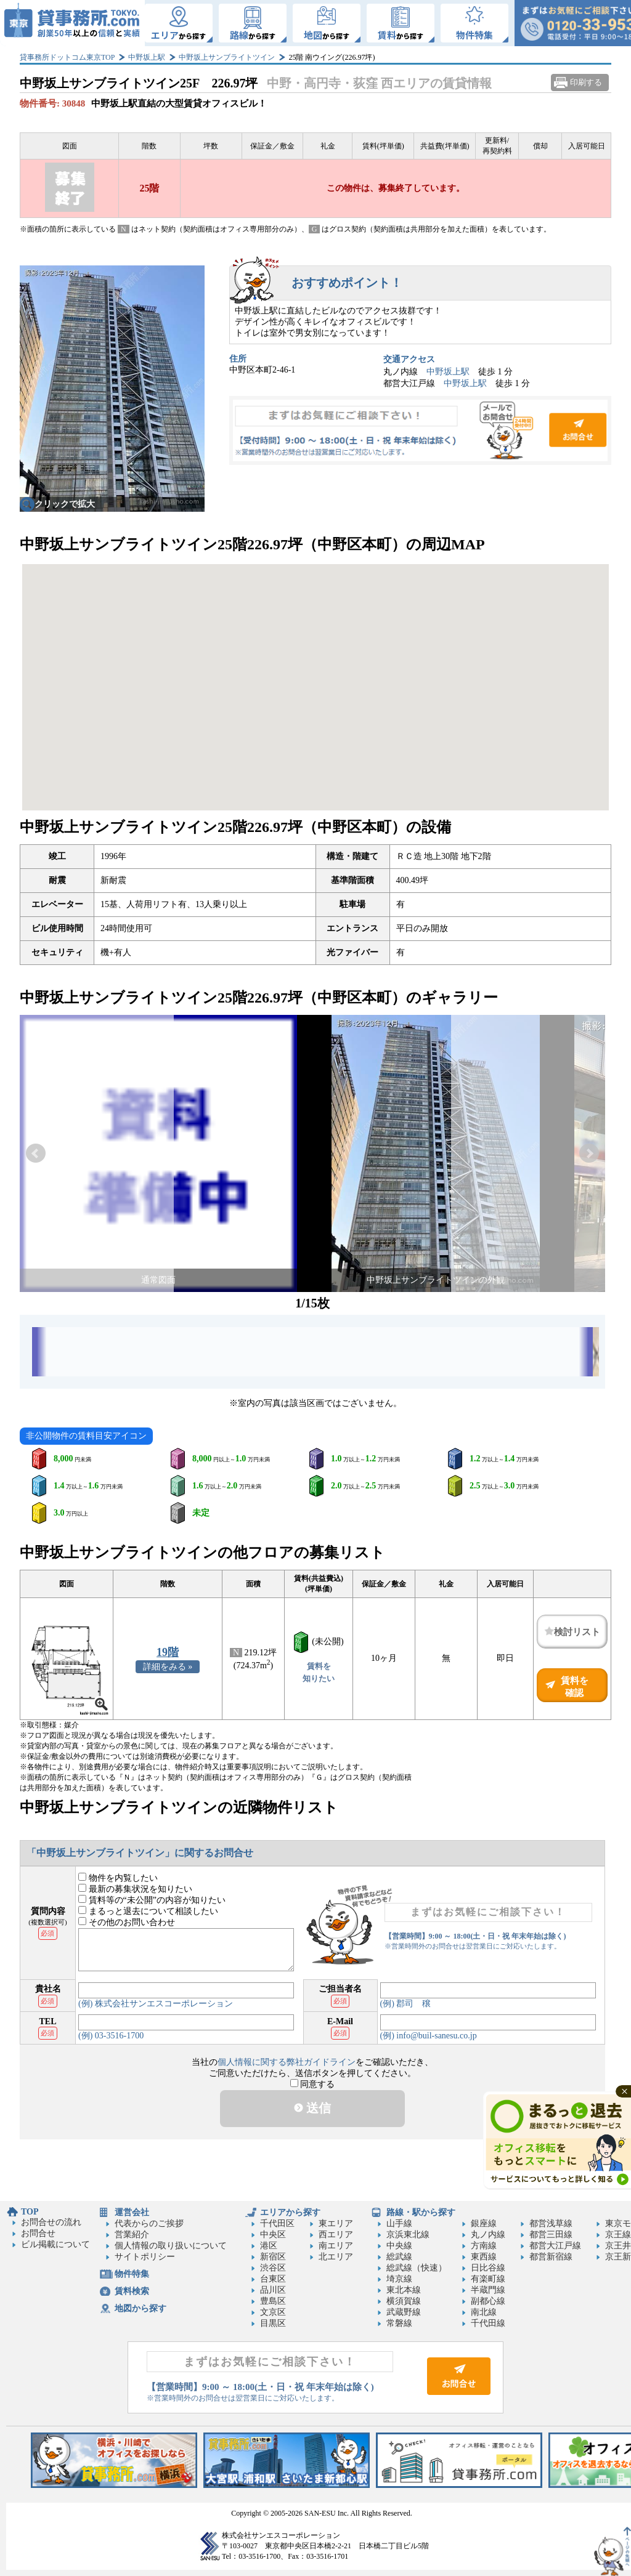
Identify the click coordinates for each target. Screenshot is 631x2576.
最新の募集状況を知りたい (135, 1889)
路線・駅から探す (420, 2212)
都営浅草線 (550, 2223)
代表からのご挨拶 (149, 2223)
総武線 (399, 2256)
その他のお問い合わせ (126, 1922)
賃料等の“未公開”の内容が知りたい (152, 1900)
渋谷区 (273, 2267)
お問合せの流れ (51, 2222)
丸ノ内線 (488, 2234)
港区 (268, 2245)
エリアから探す (290, 2212)
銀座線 (484, 2223)
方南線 (484, 2245)
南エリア (336, 2245)
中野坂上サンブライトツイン (227, 57)
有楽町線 (488, 2278)
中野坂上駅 (146, 57)
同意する (312, 2084)
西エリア (336, 2234)
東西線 (484, 2256)
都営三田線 (550, 2234)
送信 (312, 2108)
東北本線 (403, 2290)
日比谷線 (488, 2267)
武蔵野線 (403, 2312)
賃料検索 (132, 2291)
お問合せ (420, 430)
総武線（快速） (416, 2267)
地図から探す (140, 2308)
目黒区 (273, 2323)
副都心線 (488, 2301)
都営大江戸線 (555, 2245)
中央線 (399, 2245)
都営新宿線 (550, 2256)
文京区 (273, 2312)
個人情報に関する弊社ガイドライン (287, 2062)
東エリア (336, 2223)
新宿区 (273, 2256)
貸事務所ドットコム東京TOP (67, 57)
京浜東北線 (407, 2234)
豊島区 (273, 2301)
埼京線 (399, 2278)
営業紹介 (132, 2234)
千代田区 (277, 2223)
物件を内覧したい (118, 1878)
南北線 (484, 2312)
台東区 (273, 2278)
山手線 (399, 2223)
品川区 (273, 2290)
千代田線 (488, 2323)
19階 (168, 1652)
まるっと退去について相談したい (148, 1911)
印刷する (586, 82)
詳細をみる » (168, 1666)
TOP (30, 2211)
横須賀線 (403, 2301)
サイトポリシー (145, 2256)
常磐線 (399, 2323)
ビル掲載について (55, 2244)
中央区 (273, 2234)
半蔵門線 (488, 2290)
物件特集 (132, 2274)
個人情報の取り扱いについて (171, 2245)
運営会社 (132, 2212)
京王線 (618, 2234)
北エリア (336, 2256)
